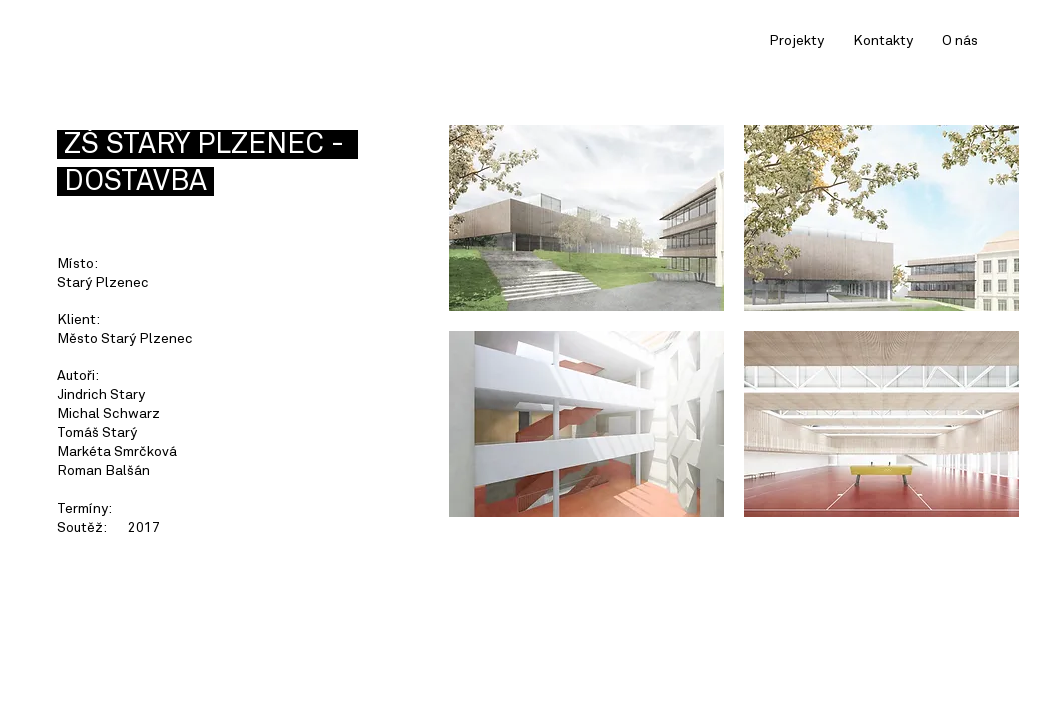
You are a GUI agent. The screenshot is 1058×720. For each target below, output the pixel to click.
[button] (586, 218)
